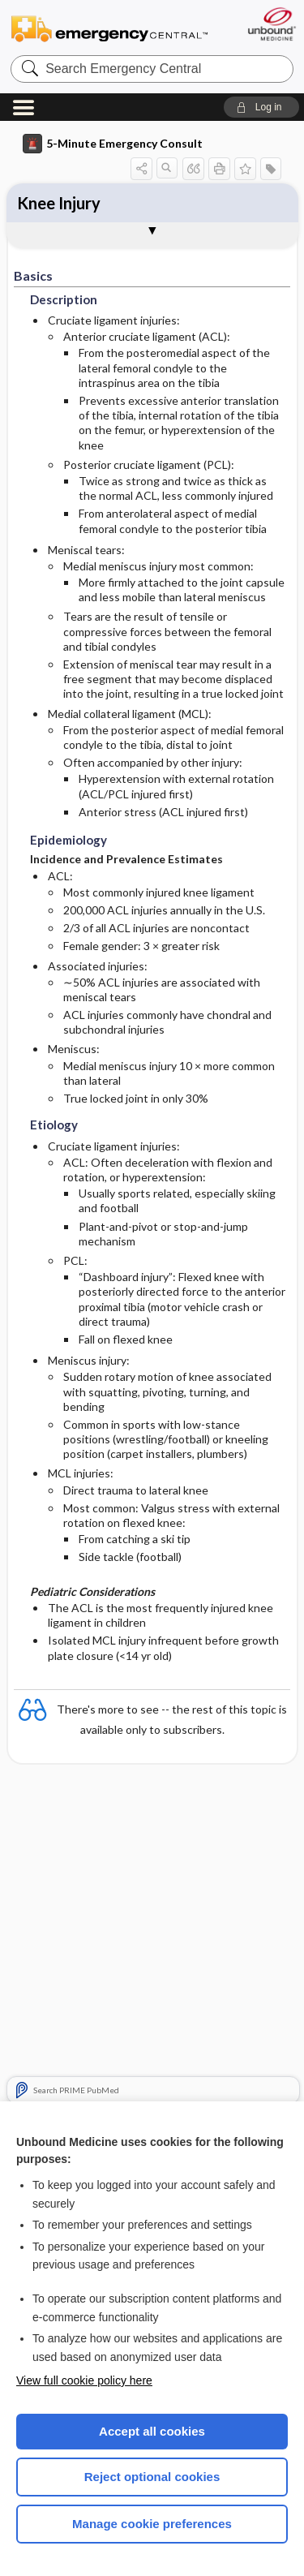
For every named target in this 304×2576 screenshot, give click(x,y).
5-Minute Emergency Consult (113, 143)
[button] (261, 107)
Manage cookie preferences (152, 2524)
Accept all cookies (152, 2431)
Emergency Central (109, 28)
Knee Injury (59, 203)
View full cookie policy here (84, 2380)
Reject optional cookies (152, 2477)
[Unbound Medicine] (271, 24)
